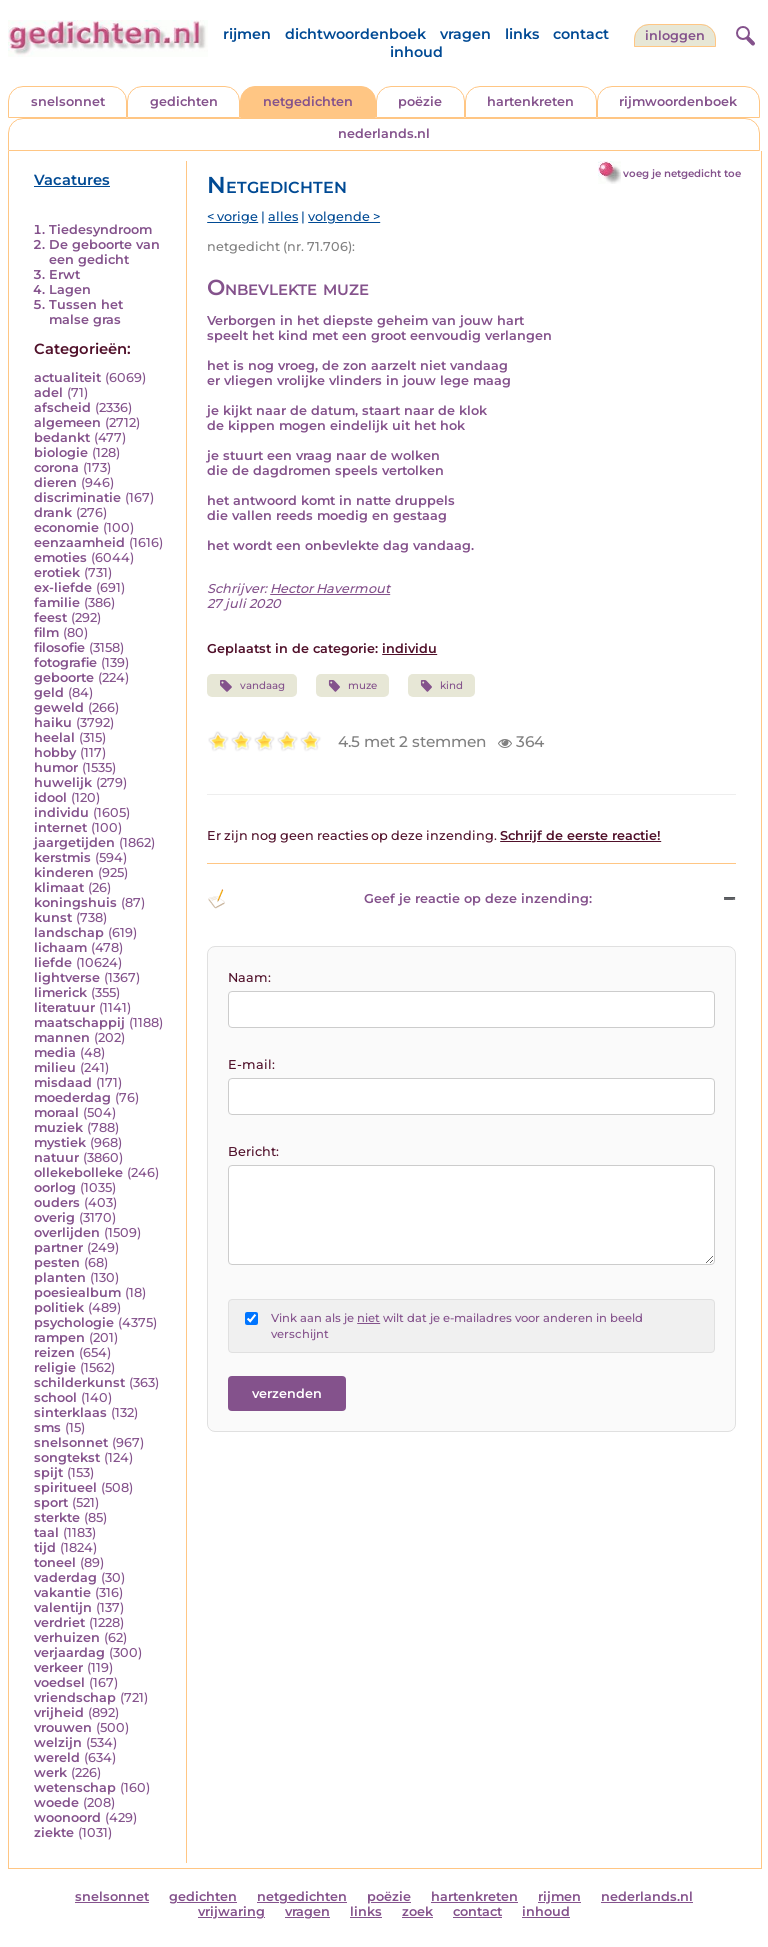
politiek (59, 1307)
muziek (58, 1127)
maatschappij (79, 1022)
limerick (60, 992)
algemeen (67, 422)
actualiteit (67, 377)
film (46, 632)
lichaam (60, 947)
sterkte (57, 1517)
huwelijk (63, 782)
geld (49, 692)
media (55, 1052)
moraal (56, 1112)
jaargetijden (74, 842)
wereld (57, 1757)
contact (581, 34)
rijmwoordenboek (678, 101)
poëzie (420, 101)
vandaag (251, 686)
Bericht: (253, 1151)
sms (47, 1427)
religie (55, 1367)
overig (54, 1217)
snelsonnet (68, 101)
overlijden (67, 1232)
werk (50, 1772)
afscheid (62, 407)
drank (53, 512)
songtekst (67, 1457)
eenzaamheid (79, 542)
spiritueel (65, 1487)
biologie (61, 452)
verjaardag (69, 1652)
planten (60, 1277)
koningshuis (75, 902)
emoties (60, 557)
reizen (54, 1352)
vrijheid (59, 1712)
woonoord (67, 1817)
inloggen (675, 35)
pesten (57, 1262)
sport (51, 1502)
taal (46, 1532)
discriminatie (77, 497)
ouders (57, 1202)
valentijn (63, 1607)
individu (61, 812)
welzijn (58, 1742)
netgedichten (308, 101)
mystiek (60, 1142)
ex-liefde (63, 587)
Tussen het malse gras (86, 312)
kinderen (64, 872)
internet (60, 827)
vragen (465, 34)
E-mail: (251, 1064)
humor (56, 767)
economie (66, 527)
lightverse (67, 977)
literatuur (64, 1007)
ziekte (54, 1832)
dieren (55, 482)
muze (352, 686)
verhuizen (67, 1637)
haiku (53, 722)
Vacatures (72, 180)
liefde (53, 962)
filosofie (59, 647)
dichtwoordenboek (355, 34)
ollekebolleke (78, 1172)
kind (441, 686)
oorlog (55, 1187)
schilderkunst (79, 1382)
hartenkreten (530, 101)
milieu (55, 1067)
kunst (53, 917)
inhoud (416, 52)
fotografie (65, 662)
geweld (59, 707)
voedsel (59, 1682)
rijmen (247, 34)
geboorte (64, 677)
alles (283, 216)
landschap (69, 932)
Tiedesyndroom (100, 229)
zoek (417, 1911)
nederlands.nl (384, 133)
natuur (56, 1157)
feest (50, 617)
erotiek (57, 572)
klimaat (59, 887)
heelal (54, 737)
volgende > (344, 216)
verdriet (59, 1622)
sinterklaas (70, 1412)
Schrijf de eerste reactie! (580, 835)
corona (56, 467)
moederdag (72, 1097)
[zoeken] (743, 33)
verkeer (58, 1667)
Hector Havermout (330, 588)
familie (57, 602)
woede (56, 1802)
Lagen (70, 289)
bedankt (62, 437)
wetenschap (75, 1787)
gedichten (184, 101)
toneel (55, 1562)
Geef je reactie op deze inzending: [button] (399, 899)
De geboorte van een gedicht (104, 252)
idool (50, 797)
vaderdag (65, 1577)
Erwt (64, 274)
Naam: (249, 977)
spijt (48, 1472)
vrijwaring (231, 1911)
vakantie (62, 1592)
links (522, 34)
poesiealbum (77, 1292)
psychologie (74, 1322)
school (55, 1397)
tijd (45, 1547)
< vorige (232, 216)
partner (58, 1247)
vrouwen (63, 1727)
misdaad (63, 1082)
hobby (55, 752)
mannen (62, 1037)
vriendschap (75, 1697)
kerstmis (62, 857)
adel (48, 392)
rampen (59, 1337)
